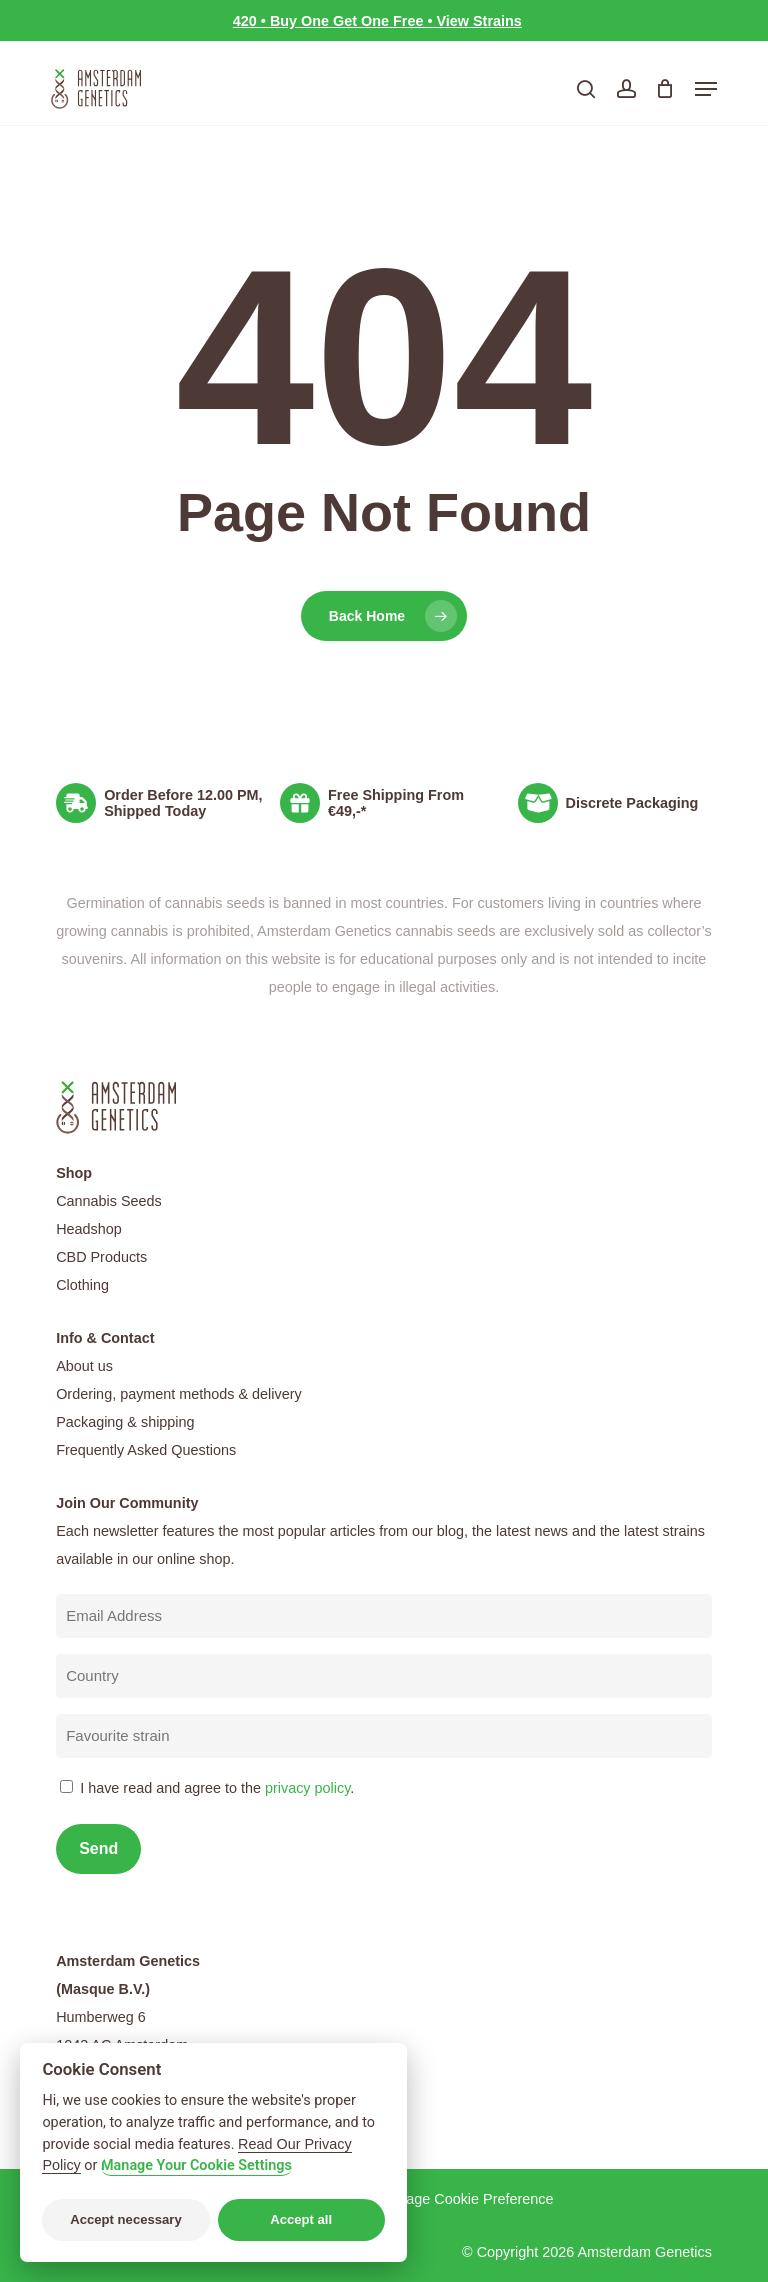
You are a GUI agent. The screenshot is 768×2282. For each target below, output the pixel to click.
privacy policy (307, 1788)
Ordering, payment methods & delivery (179, 1394)
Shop (74, 1173)
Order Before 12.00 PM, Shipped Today (183, 803)
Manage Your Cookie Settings (196, 2165)
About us (84, 1366)
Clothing (82, 1285)
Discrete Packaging (632, 803)
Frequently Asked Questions (146, 1450)
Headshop (89, 1229)
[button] (706, 89)
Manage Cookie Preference (465, 2199)
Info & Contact (105, 1338)
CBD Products (101, 1257)
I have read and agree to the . (217, 1788)
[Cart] (665, 89)
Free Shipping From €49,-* (396, 803)
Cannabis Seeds (109, 1201)
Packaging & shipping (125, 1422)
